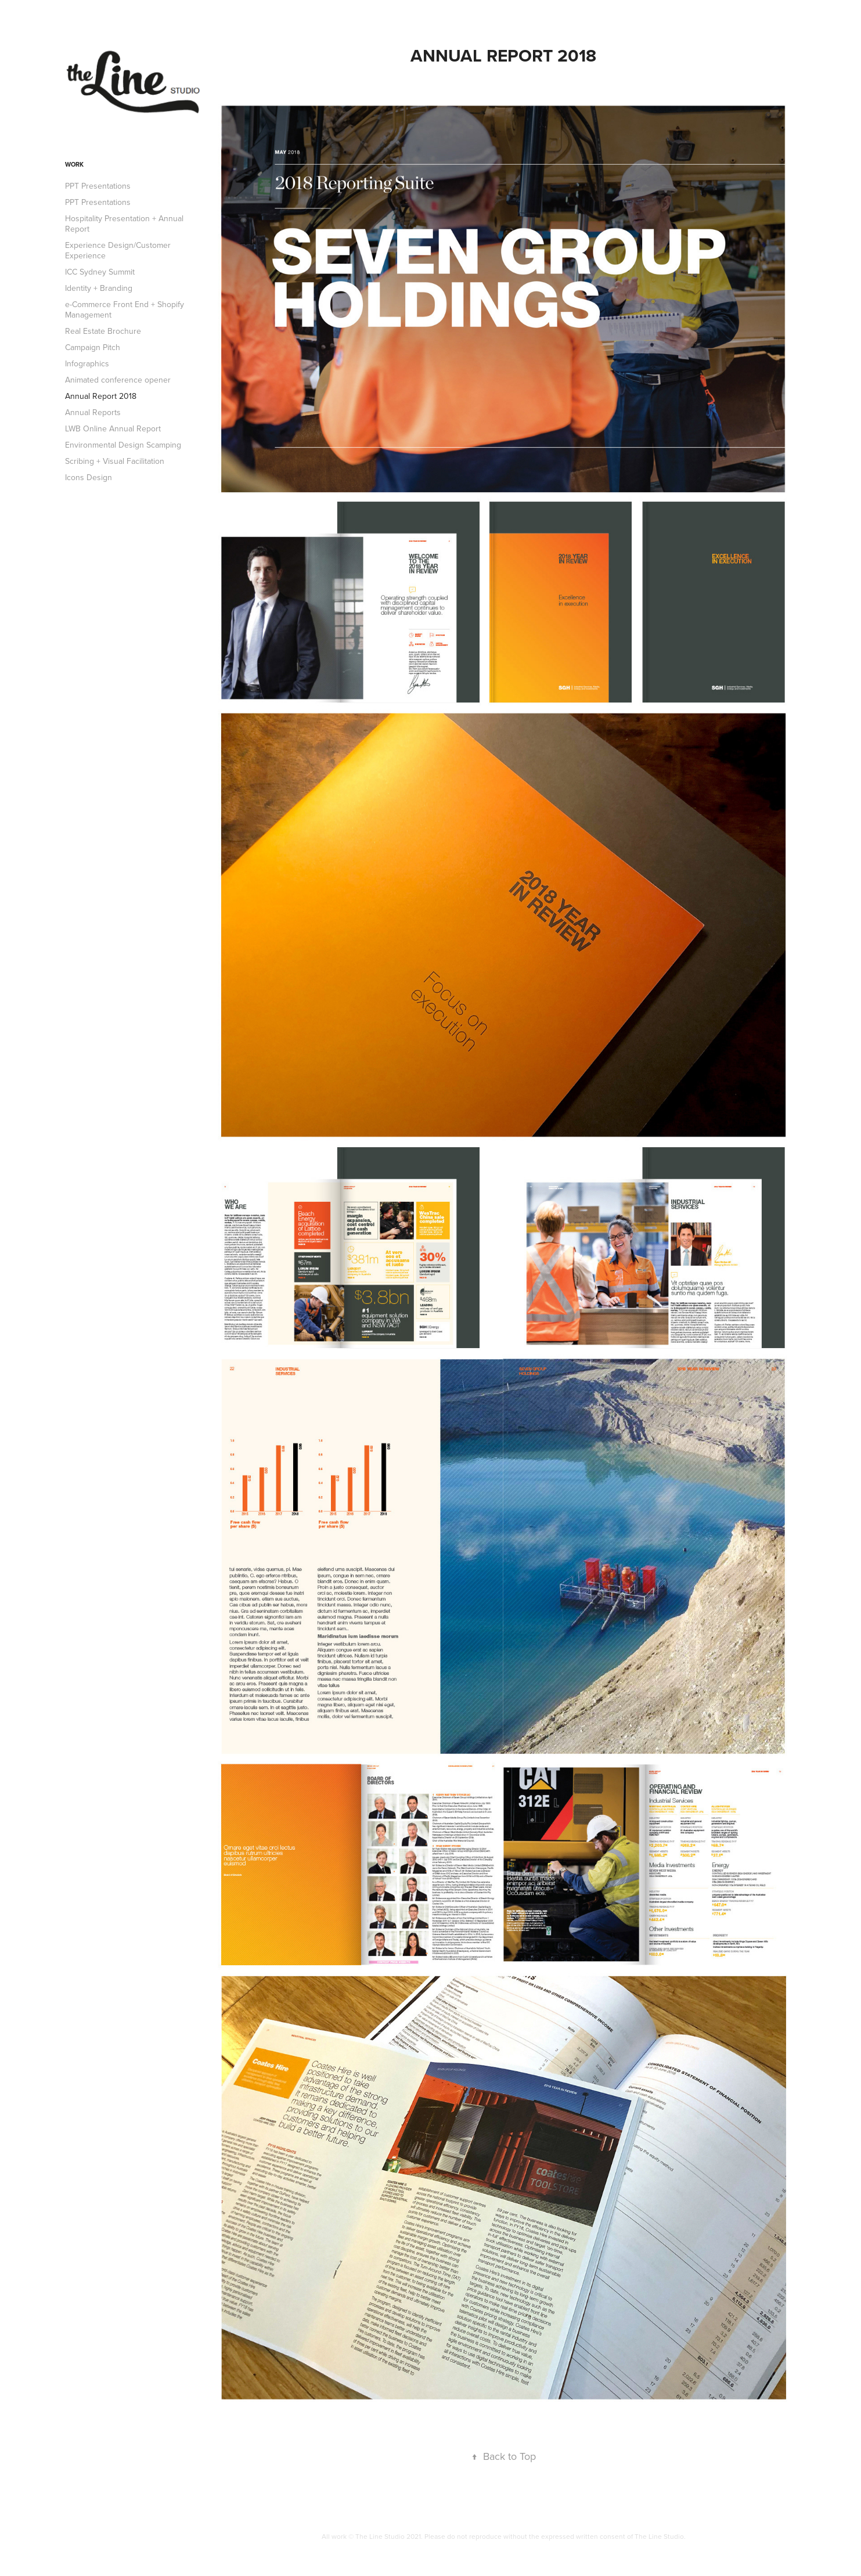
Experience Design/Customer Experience (118, 250)
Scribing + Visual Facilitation (114, 461)
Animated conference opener (118, 380)
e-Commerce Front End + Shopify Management (124, 309)
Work (74, 164)
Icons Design (88, 477)
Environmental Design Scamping (123, 445)
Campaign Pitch (92, 347)
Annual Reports (93, 412)
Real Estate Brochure (103, 331)
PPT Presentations (98, 186)
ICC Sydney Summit (100, 272)
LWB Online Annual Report (113, 428)
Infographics (87, 363)
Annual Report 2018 (100, 396)
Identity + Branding (98, 288)
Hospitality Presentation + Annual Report (124, 223)
